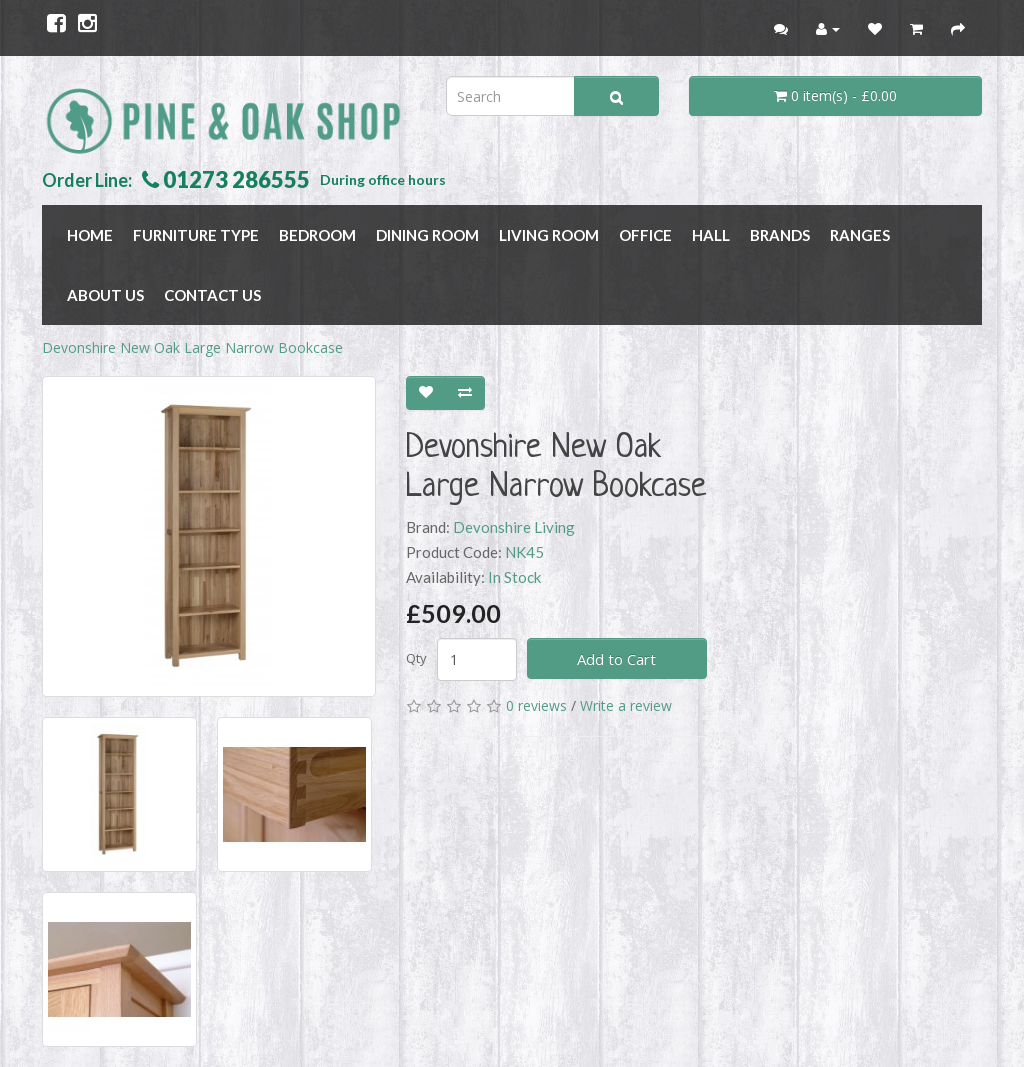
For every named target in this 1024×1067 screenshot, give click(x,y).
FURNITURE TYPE (196, 235)
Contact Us (212, 295)
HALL (711, 235)
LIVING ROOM (549, 235)
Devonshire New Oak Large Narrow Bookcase (192, 347)
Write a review (626, 705)
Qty (416, 658)
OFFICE (645, 235)
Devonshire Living (514, 527)
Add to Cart (616, 659)
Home (90, 235)
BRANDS (780, 235)
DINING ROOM (427, 235)
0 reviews (536, 705)
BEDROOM (317, 235)
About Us (105, 295)
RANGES (860, 235)
